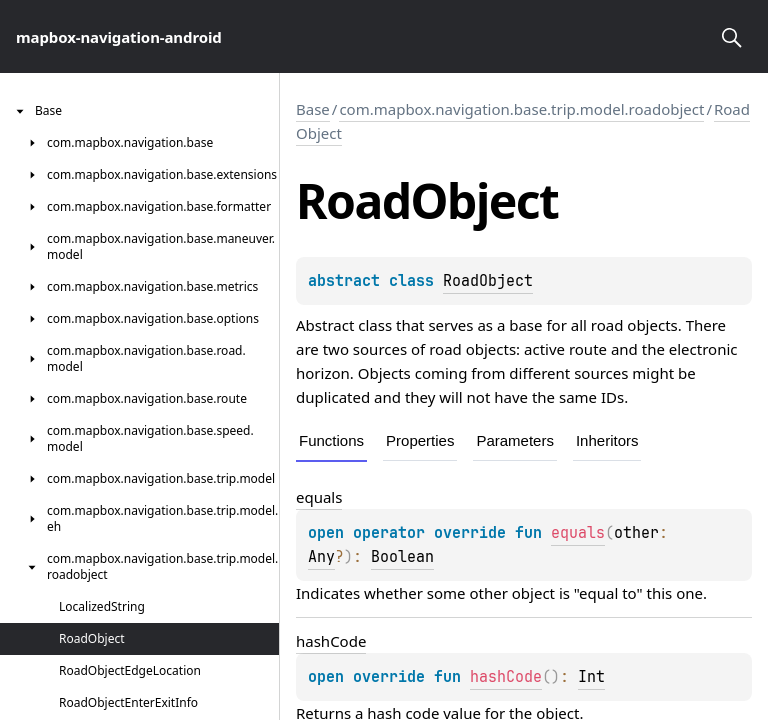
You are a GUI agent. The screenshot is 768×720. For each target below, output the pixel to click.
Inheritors (607, 440)
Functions (331, 440)
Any (321, 557)
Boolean (402, 557)
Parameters (515, 440)
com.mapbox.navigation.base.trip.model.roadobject (521, 109)
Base (313, 109)
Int (591, 677)
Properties (420, 440)
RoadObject (488, 281)
